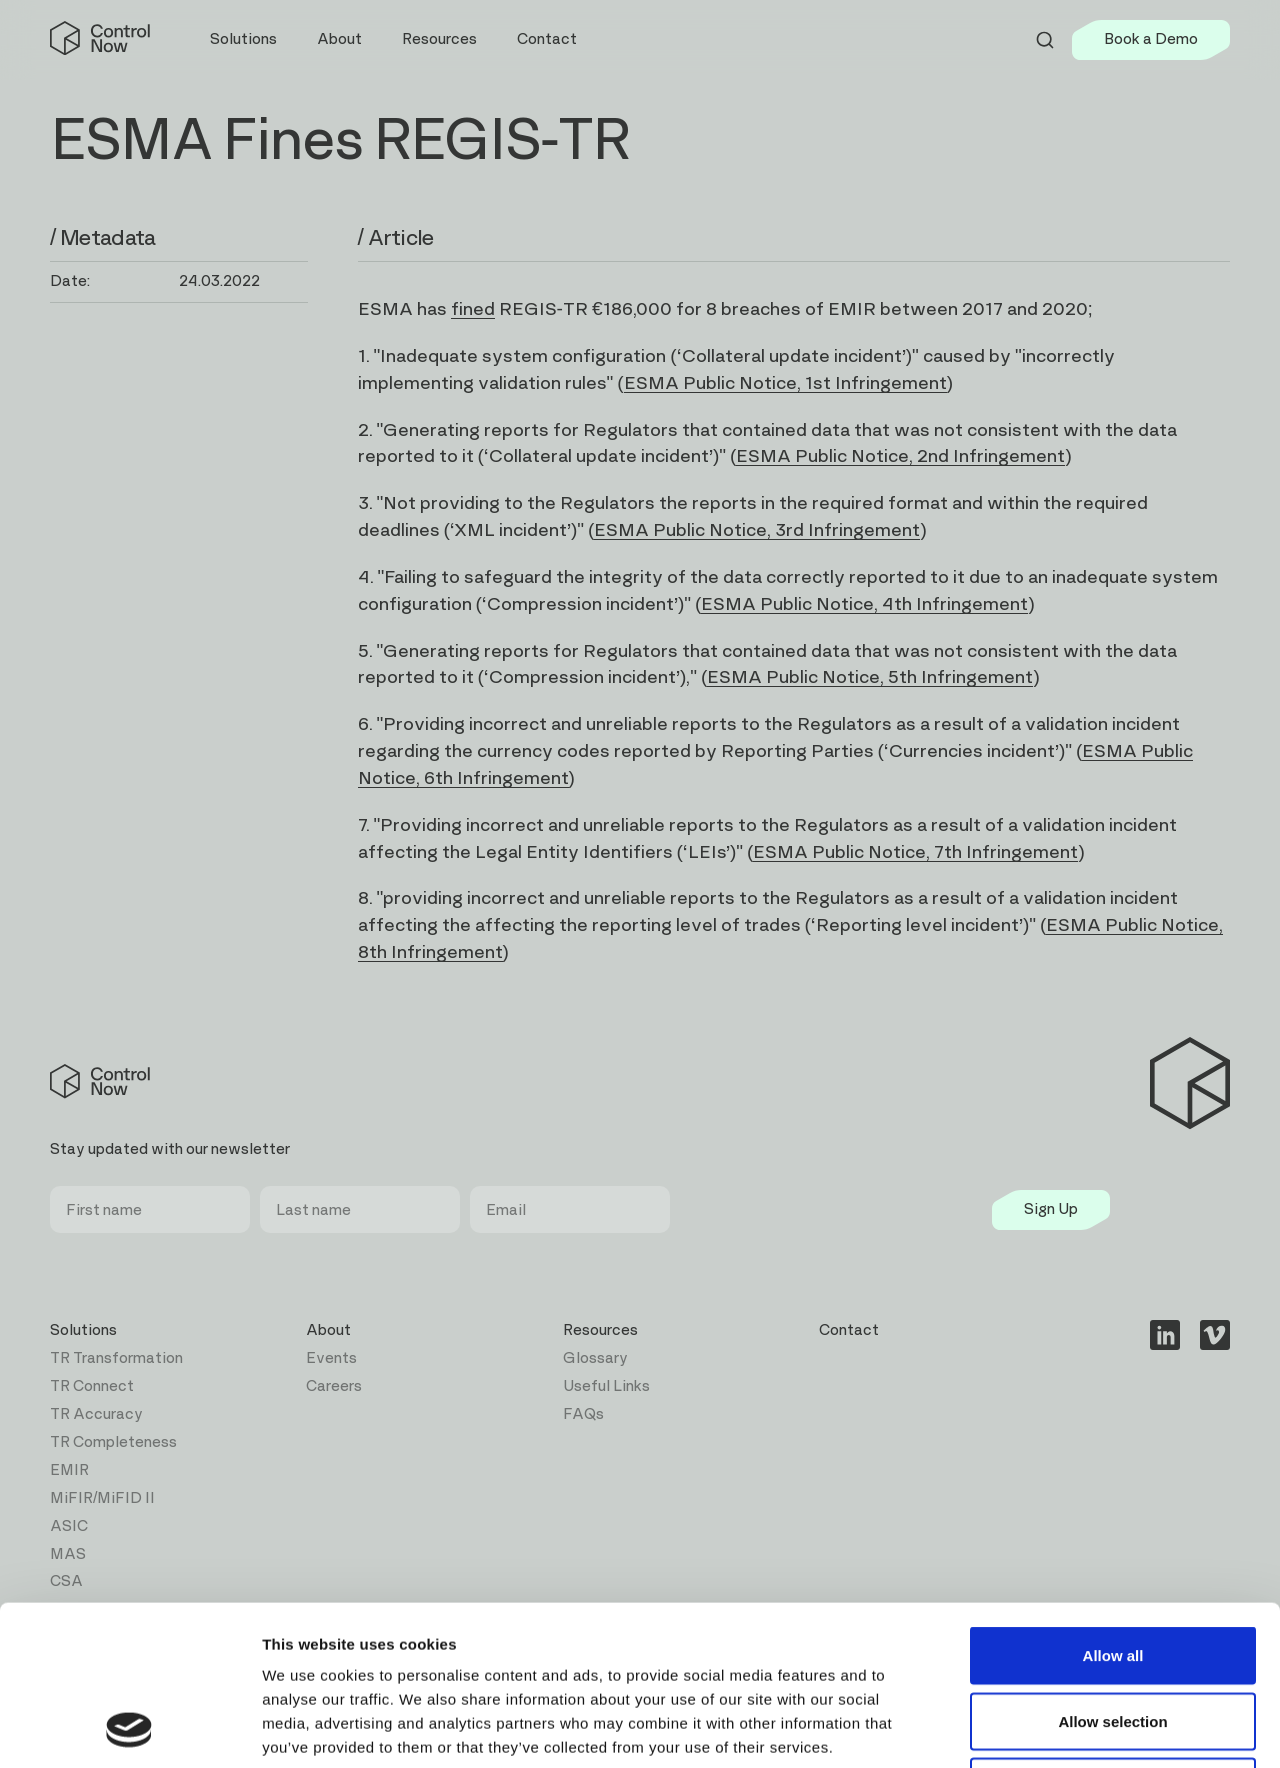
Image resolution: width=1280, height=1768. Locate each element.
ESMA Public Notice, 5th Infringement (870, 677)
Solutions (83, 1330)
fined (473, 309)
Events (331, 1358)
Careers (334, 1386)
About (328, 1330)
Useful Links (606, 1386)
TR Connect (92, 1386)
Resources (600, 1330)
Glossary (595, 1358)
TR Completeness (113, 1442)
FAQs (583, 1414)
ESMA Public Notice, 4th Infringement (864, 604)
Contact (547, 39)
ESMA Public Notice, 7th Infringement (915, 852)
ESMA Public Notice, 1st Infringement (785, 383)
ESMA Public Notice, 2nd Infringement (900, 456)
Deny (1113, 1636)
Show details (1049, 1728)
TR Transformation (116, 1358)
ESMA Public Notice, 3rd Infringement (757, 530)
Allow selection (1112, 1571)
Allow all (1113, 1505)
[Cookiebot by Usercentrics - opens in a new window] (129, 1729)
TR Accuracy (96, 1414)
